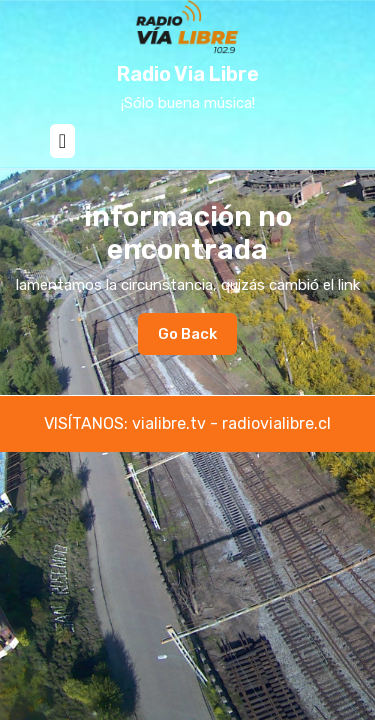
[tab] (62, 141)
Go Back (197, 339)
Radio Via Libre (188, 74)
